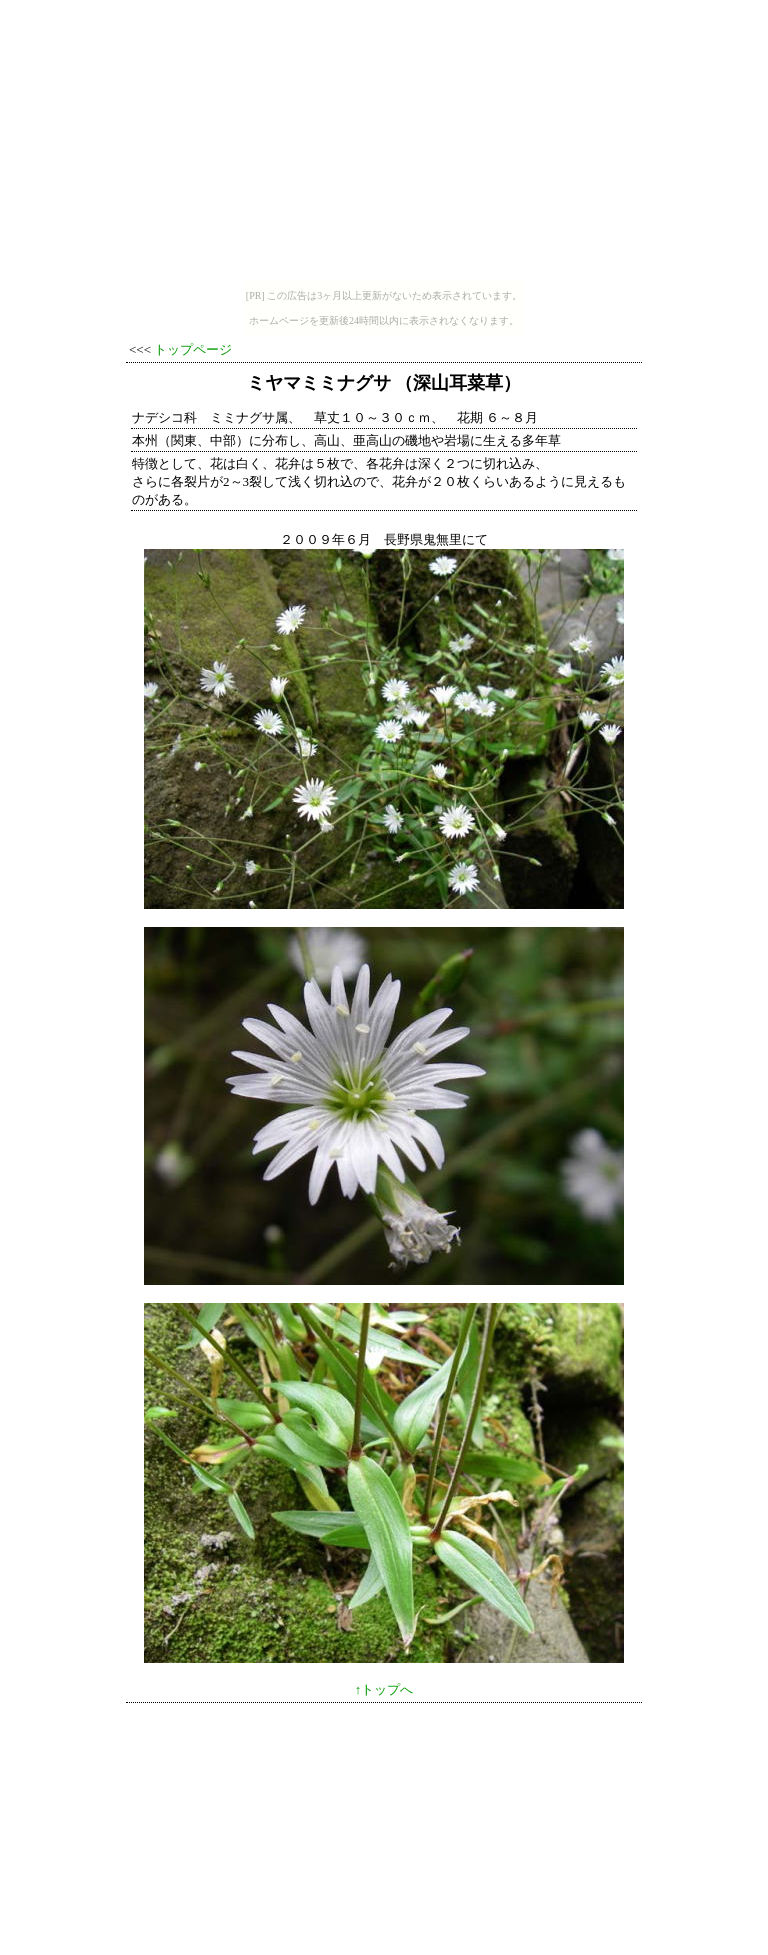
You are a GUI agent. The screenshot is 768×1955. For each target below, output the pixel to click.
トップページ (193, 349)
